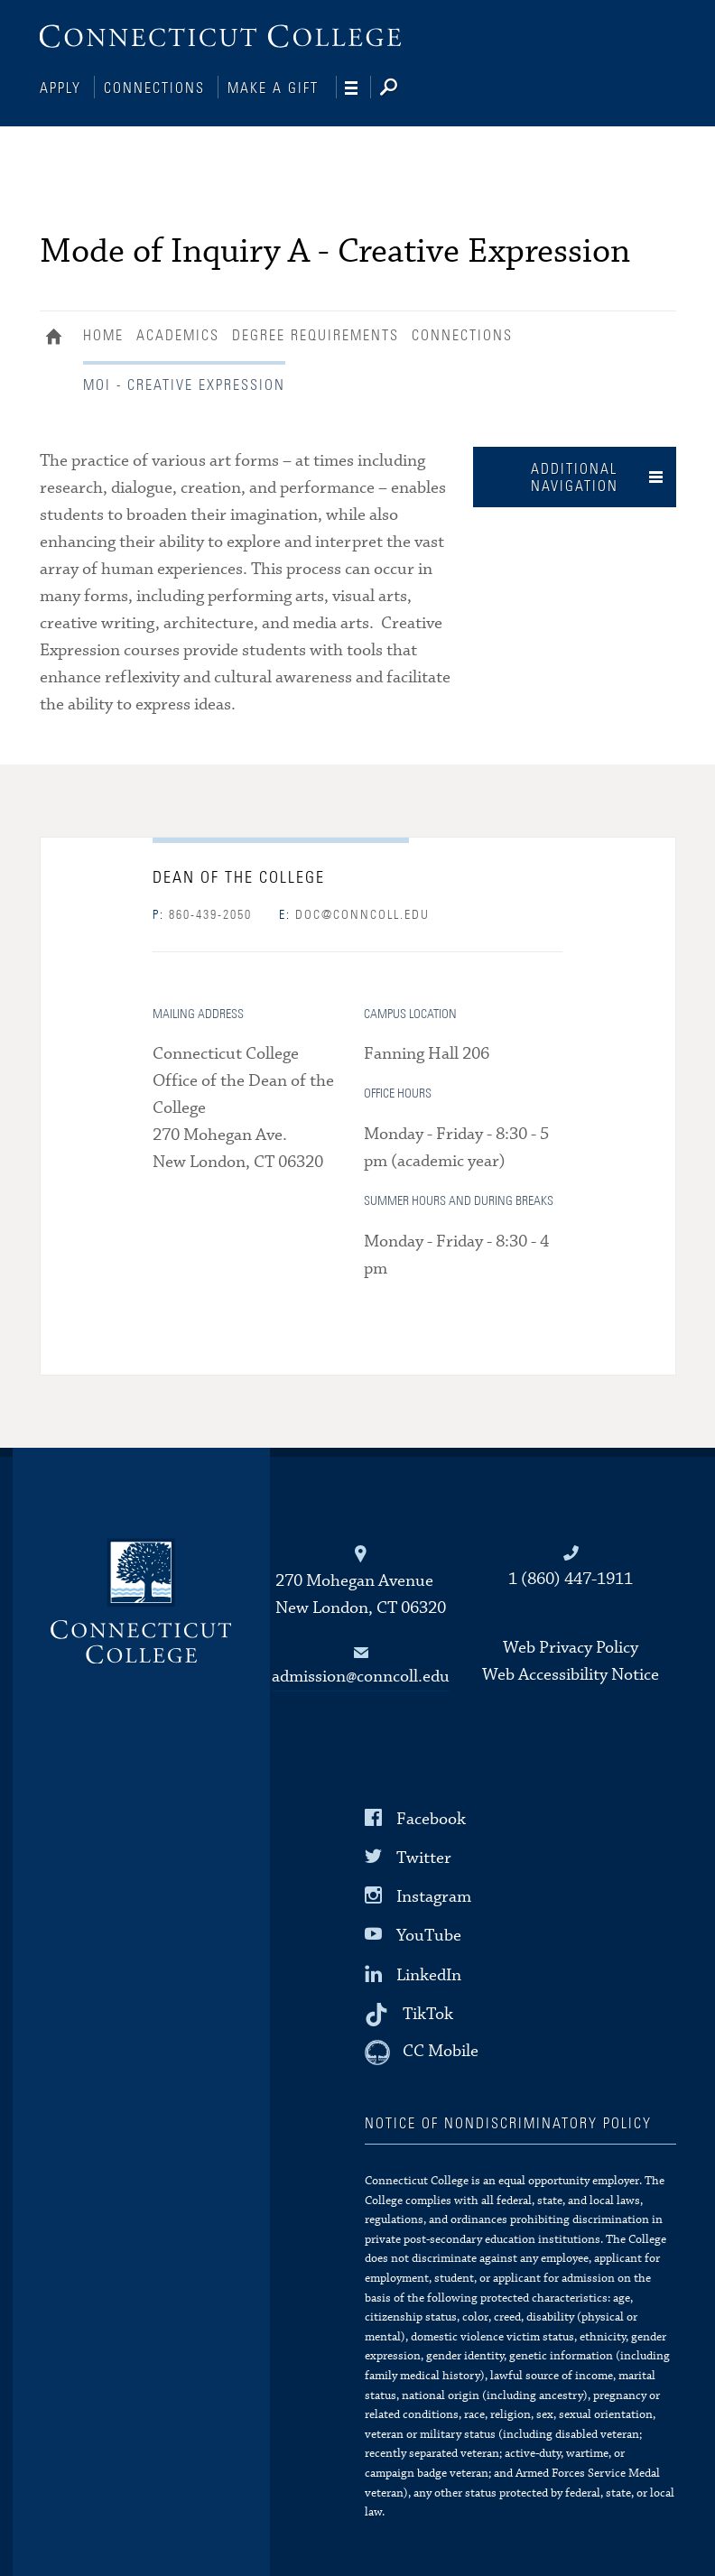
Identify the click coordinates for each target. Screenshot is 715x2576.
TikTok (428, 2011)
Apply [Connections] (60, 88)
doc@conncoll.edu (354, 913)
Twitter (423, 1856)
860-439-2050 (202, 913)
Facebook (431, 1817)
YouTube (428, 1934)
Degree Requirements (315, 334)
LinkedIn (428, 1972)
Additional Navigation (574, 476)
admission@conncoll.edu (361, 1674)
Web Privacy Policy (570, 1646)
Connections (154, 88)
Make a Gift (273, 88)
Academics (177, 334)
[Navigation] (358, 88)
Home (58, 337)
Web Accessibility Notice (570, 1673)
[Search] (403, 88)
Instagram (433, 1895)
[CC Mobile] (421, 2051)
